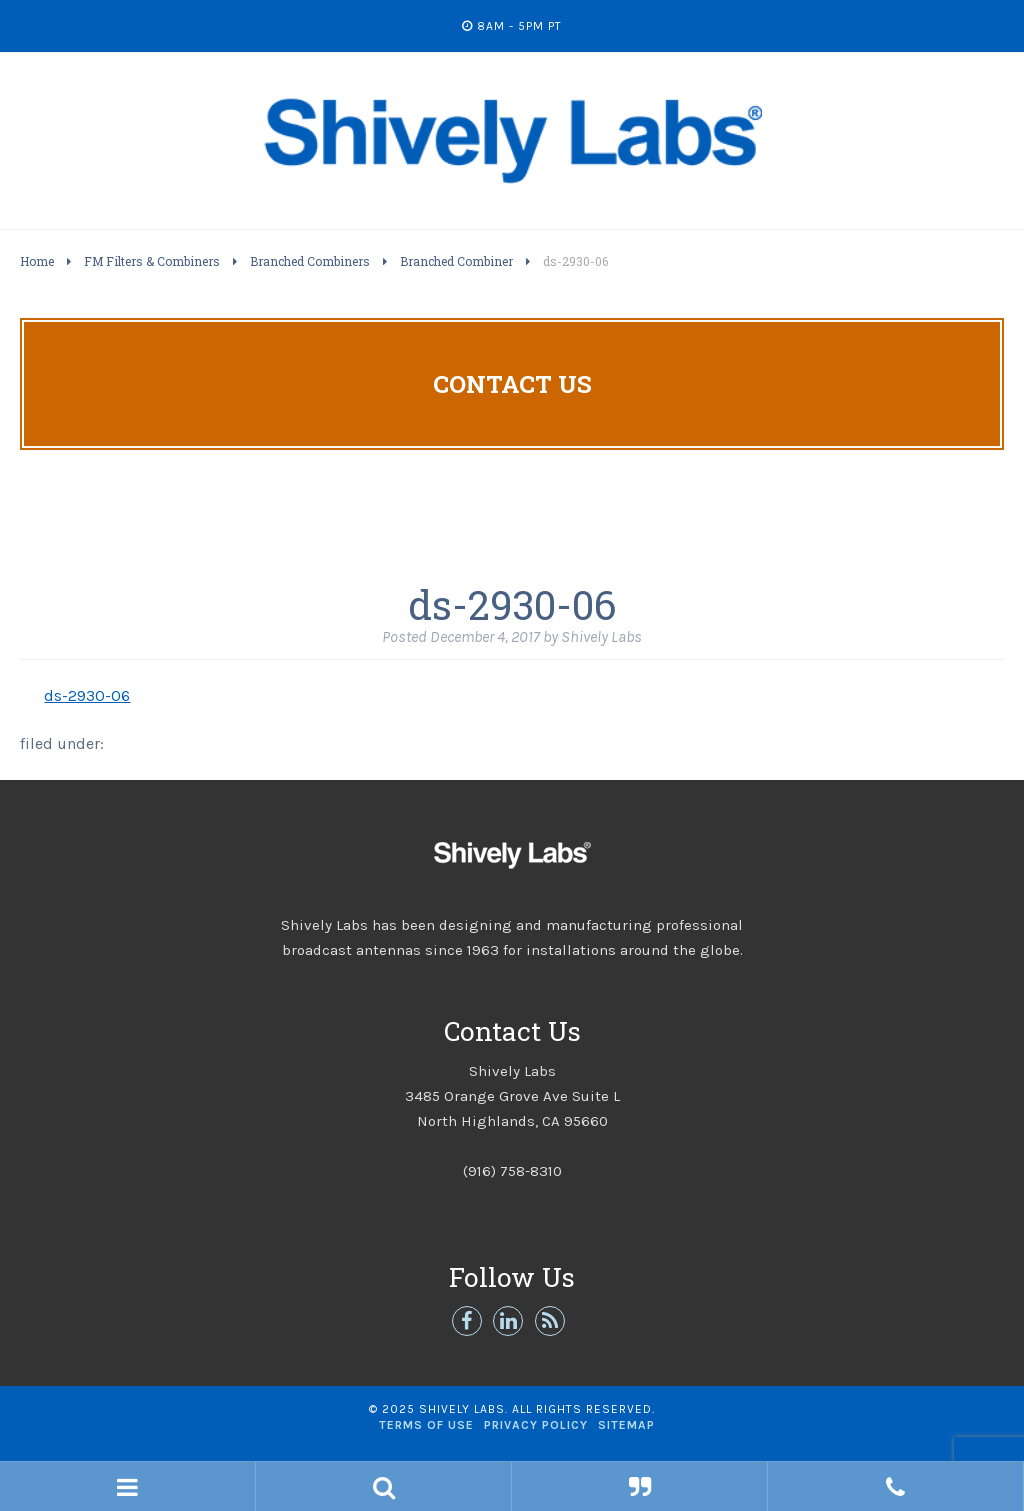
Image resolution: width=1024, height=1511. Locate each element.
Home (37, 261)
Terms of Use (426, 1425)
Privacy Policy (536, 1425)
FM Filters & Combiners (152, 261)
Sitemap (626, 1425)
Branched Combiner (456, 261)
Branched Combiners (310, 261)
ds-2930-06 (87, 695)
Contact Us (512, 384)
